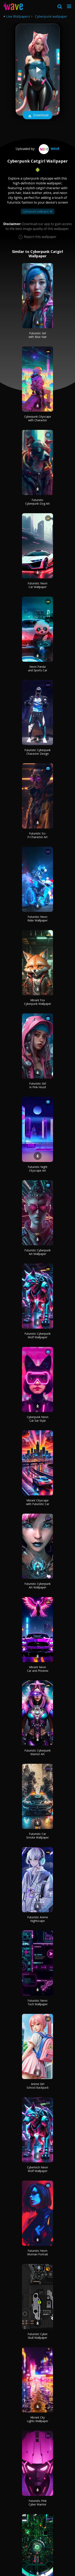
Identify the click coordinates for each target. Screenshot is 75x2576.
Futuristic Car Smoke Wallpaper (37, 1835)
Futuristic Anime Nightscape (37, 1919)
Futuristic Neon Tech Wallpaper (38, 2002)
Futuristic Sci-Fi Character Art (37, 835)
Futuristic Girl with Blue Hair (38, 335)
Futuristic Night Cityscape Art (37, 1168)
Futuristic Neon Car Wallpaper (37, 585)
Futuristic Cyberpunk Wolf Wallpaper (37, 1335)
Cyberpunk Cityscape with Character (37, 418)
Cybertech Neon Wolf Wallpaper (37, 2169)
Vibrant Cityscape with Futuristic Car (37, 1502)
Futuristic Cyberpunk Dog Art (37, 501)
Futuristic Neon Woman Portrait (37, 2252)
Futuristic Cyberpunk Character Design (37, 752)
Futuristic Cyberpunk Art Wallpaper (37, 1252)
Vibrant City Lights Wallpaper (37, 2419)
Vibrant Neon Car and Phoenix (37, 1669)
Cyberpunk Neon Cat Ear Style (37, 1418)
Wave (48, 148)
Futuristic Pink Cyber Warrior (38, 2502)
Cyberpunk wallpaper (51, 16)
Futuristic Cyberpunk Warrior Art (37, 1752)
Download (37, 115)
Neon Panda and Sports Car (37, 668)
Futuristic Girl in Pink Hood (37, 1085)
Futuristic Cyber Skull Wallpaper (38, 2336)
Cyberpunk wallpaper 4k (37, 211)
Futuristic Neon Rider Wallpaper (37, 918)
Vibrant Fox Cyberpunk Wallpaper (37, 1002)
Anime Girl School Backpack (38, 2085)
